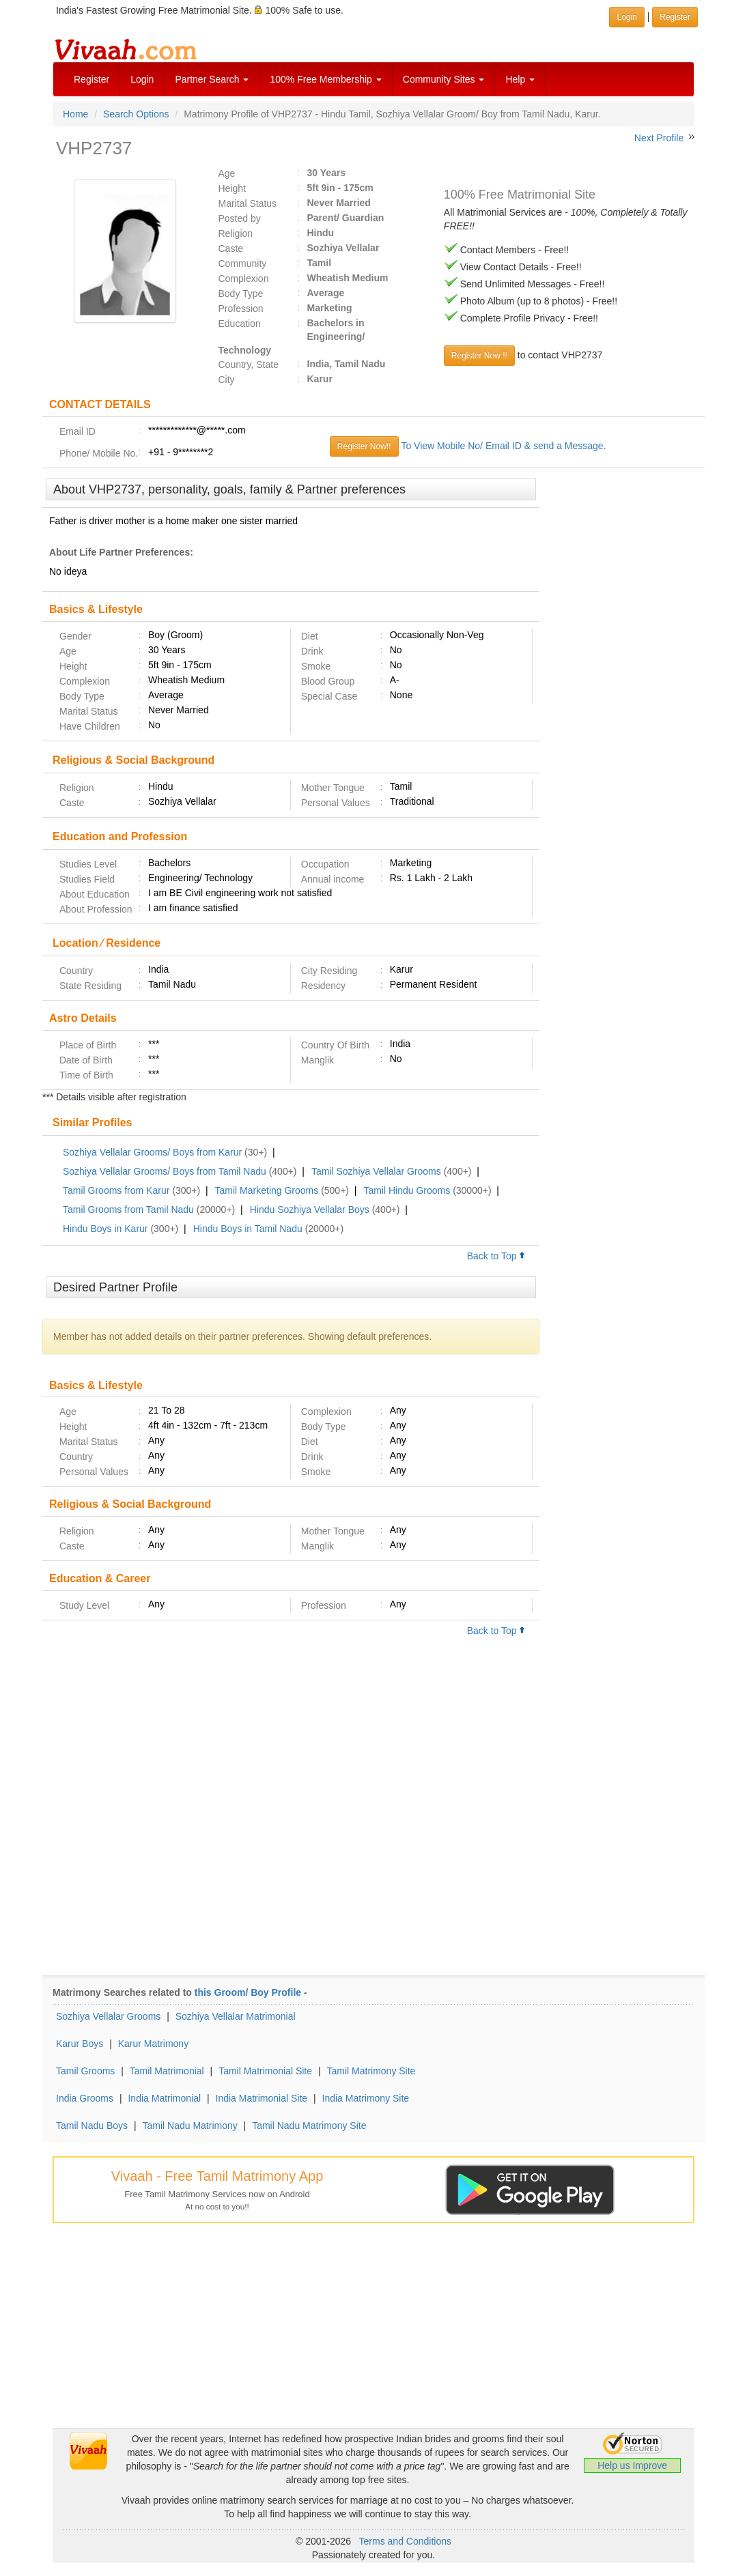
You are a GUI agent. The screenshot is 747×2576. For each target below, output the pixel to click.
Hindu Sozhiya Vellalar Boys (309, 1209)
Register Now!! (364, 446)
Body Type (241, 293)
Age (227, 173)
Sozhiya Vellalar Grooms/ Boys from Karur (152, 1152)
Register (91, 79)
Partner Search (212, 79)
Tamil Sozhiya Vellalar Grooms (376, 1171)
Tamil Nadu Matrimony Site (309, 2125)
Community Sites (444, 79)
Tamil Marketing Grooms (267, 1190)
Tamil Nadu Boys (92, 2125)
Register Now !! (479, 355)
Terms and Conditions (405, 2541)
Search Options (136, 114)
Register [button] (675, 17)
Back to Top (496, 1255)
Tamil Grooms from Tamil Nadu (128, 1209)
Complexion (244, 278)
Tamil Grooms (85, 2070)
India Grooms (84, 2098)
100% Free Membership (325, 79)
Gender (75, 636)
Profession (241, 308)
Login (142, 79)
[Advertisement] (622, 687)
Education (240, 323)
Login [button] (626, 17)
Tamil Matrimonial (167, 2070)
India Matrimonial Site (262, 2098)
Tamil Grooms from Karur (116, 1190)
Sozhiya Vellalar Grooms (108, 2016)
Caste (231, 248)
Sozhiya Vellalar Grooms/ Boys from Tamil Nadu (164, 1171)
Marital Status (248, 203)
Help (520, 79)
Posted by (240, 218)
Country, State (249, 364)
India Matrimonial (164, 2098)
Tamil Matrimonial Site (265, 2070)
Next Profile (658, 137)
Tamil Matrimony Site (370, 2070)
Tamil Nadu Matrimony (189, 2125)
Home (75, 114)
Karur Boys (79, 2043)
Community (243, 263)
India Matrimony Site (366, 2098)
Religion (236, 233)
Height (232, 188)
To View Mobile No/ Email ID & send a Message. (503, 445)
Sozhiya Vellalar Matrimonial (235, 2016)
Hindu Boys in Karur (105, 1228)
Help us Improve (632, 2465)
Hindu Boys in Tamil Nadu (247, 1228)
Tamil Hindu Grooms (406, 1190)
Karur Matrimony (153, 2043)
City (227, 379)
